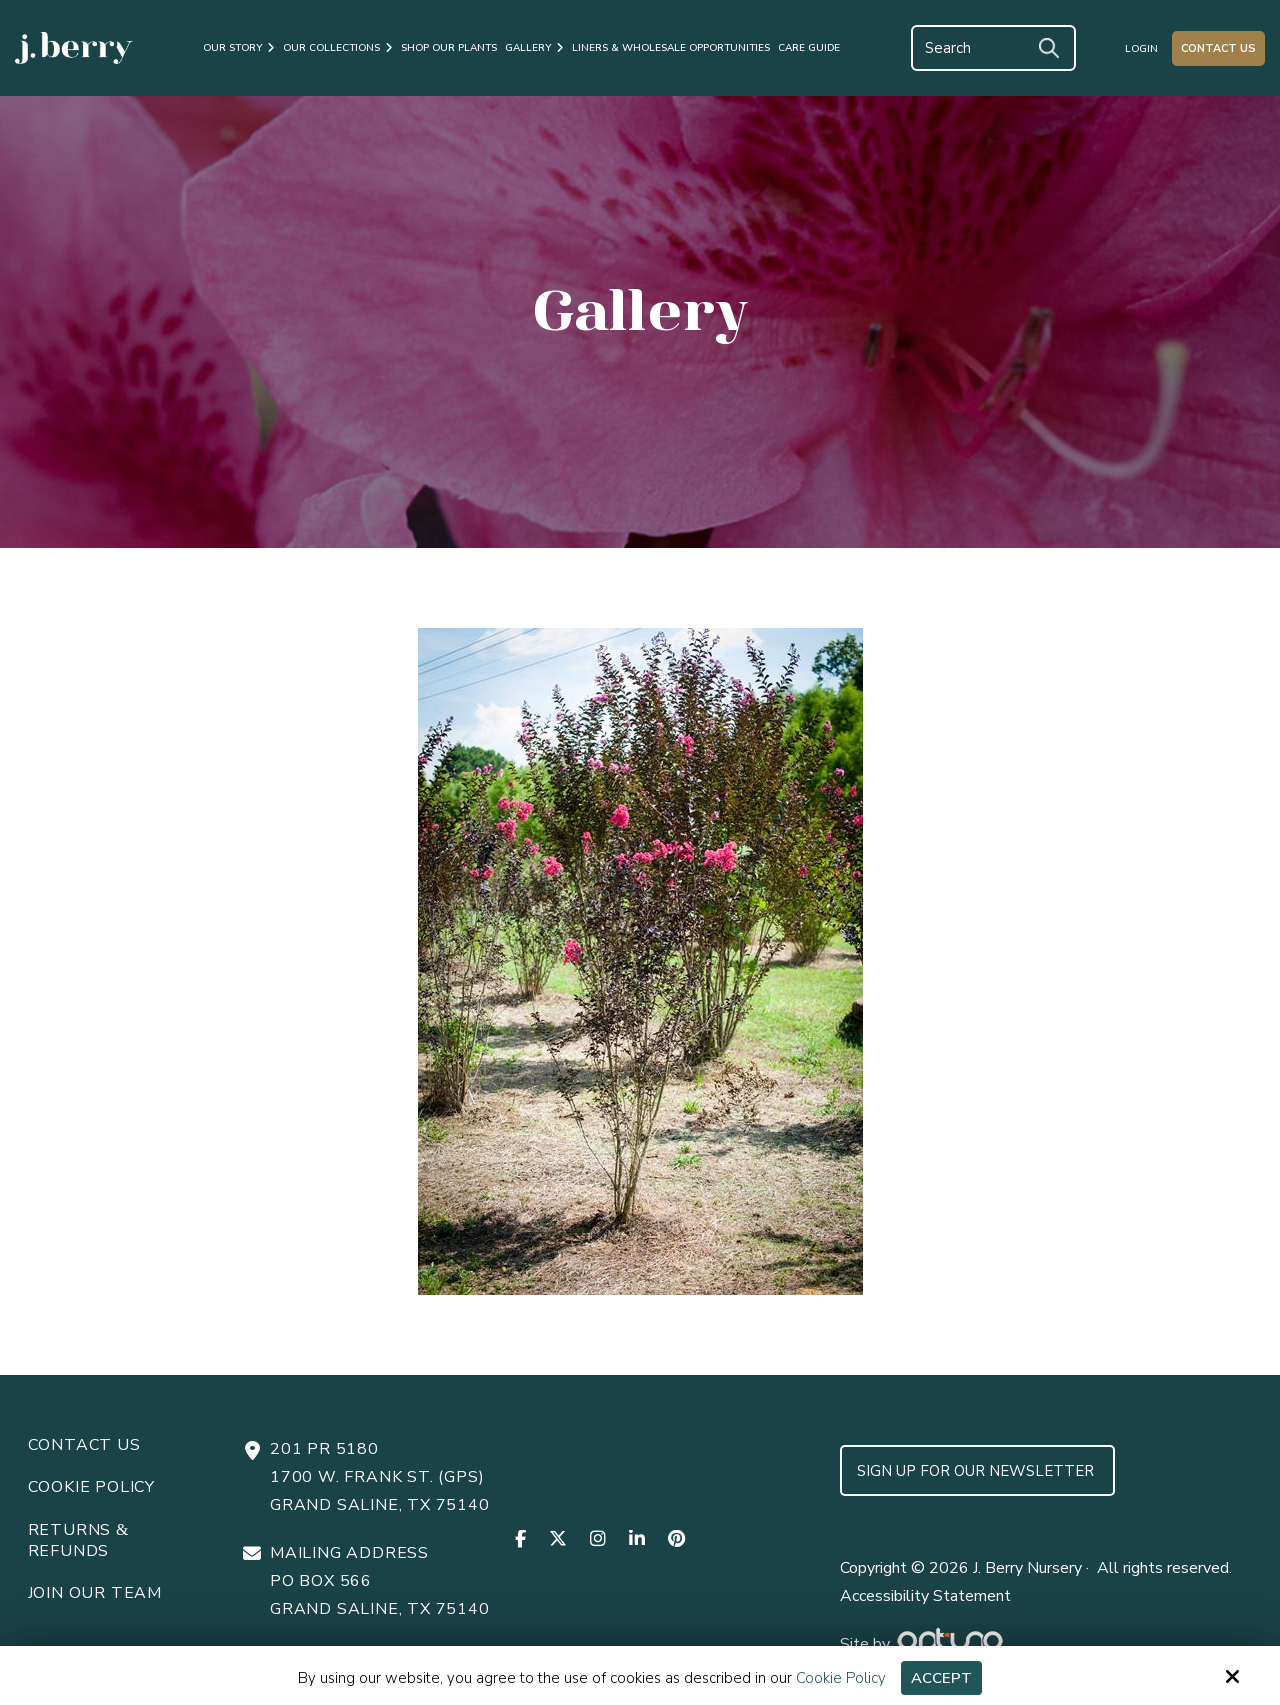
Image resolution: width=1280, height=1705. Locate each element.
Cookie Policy (841, 1678)
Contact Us (1218, 48)
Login (1141, 49)
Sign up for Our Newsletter (977, 1471)
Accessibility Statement (925, 1596)
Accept (941, 1678)
